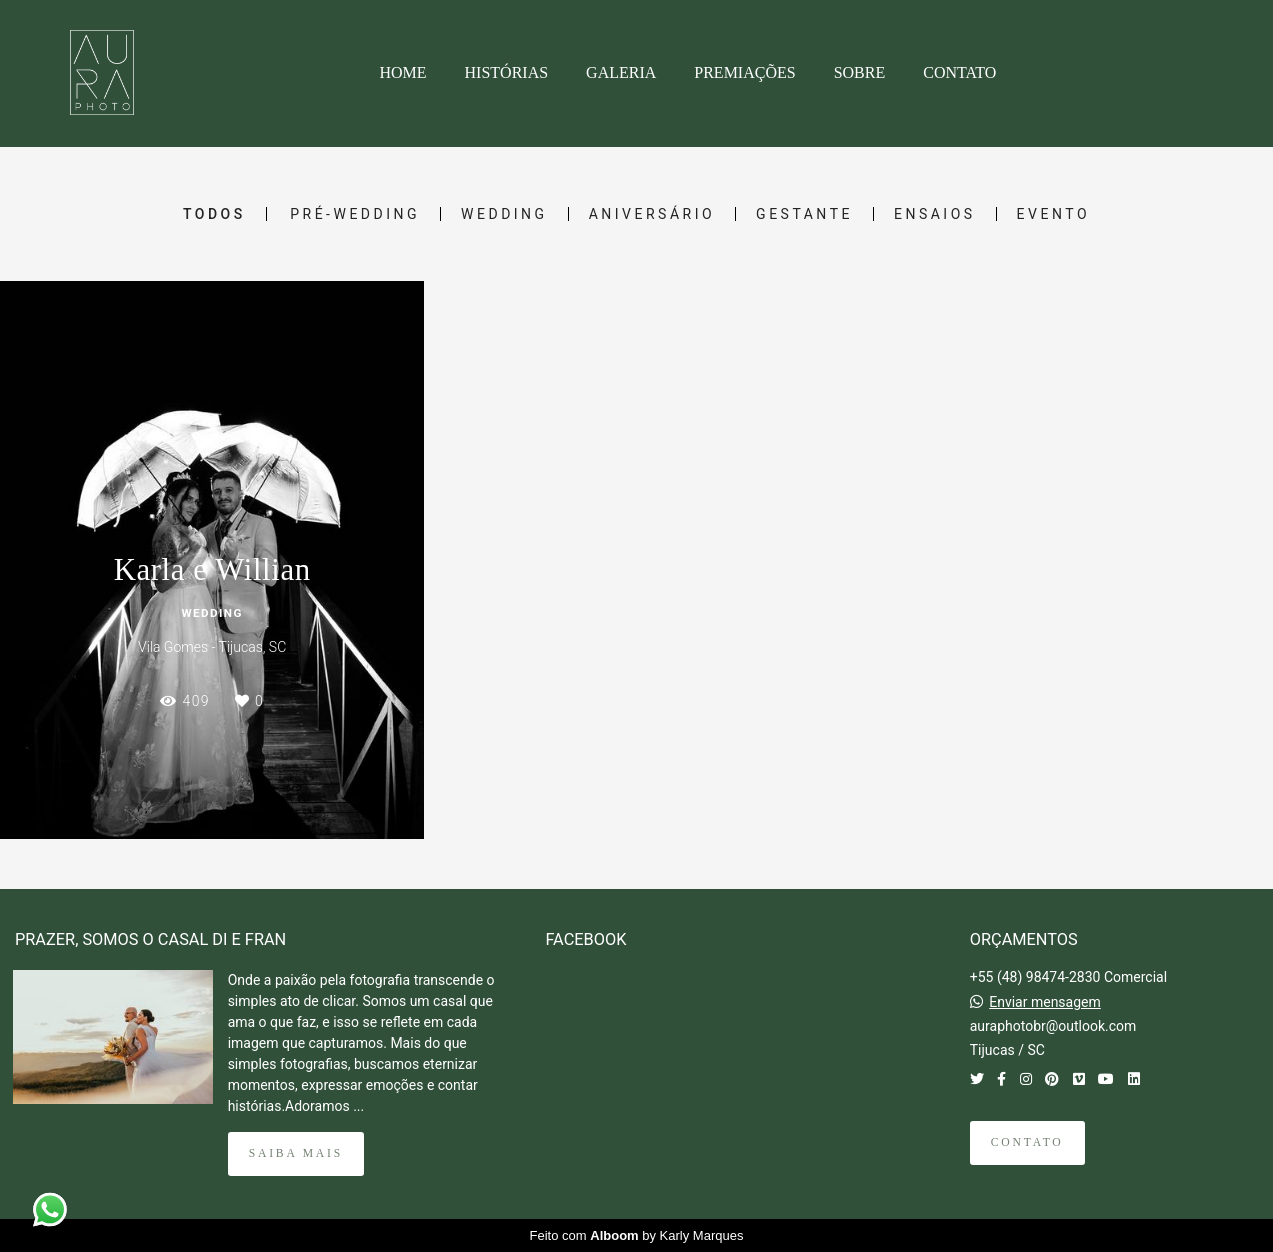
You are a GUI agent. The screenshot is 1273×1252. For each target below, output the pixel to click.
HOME (402, 72)
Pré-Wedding (355, 214)
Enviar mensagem (1045, 1002)
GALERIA (621, 72)
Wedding (504, 214)
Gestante (804, 214)
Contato (1027, 1142)
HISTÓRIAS (507, 72)
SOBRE (860, 72)
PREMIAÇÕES (744, 72)
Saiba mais (296, 1153)
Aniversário (652, 214)
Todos (214, 214)
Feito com (637, 1235)
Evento (1053, 214)
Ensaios (935, 214)
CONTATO (959, 72)
